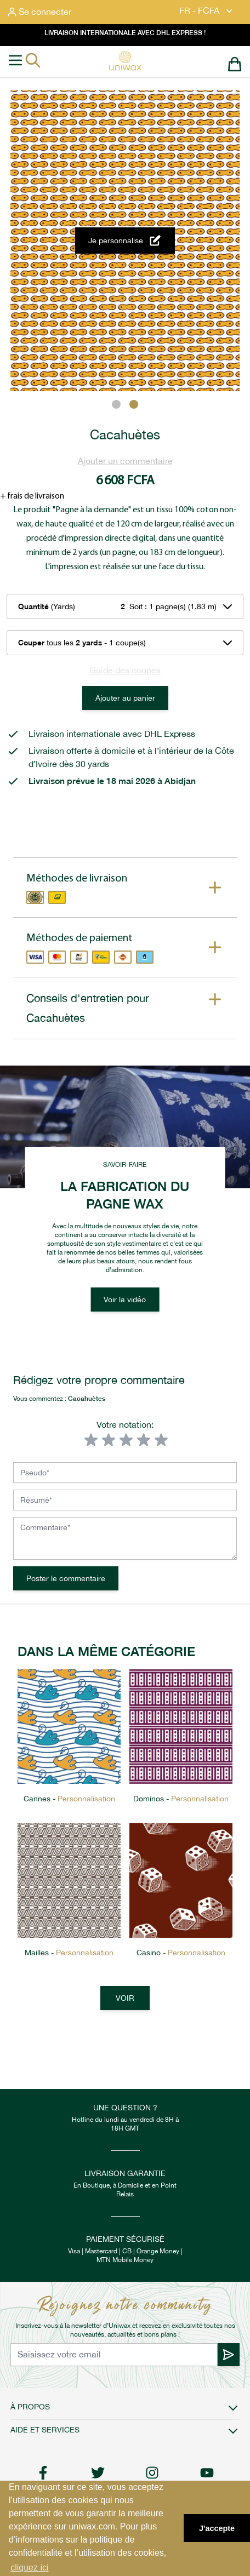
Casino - (181, 1952)
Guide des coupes (125, 670)
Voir (125, 1998)
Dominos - (181, 1798)
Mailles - (69, 1952)
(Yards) (46, 606)
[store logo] (125, 60)
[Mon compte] (39, 12)
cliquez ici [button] (29, 2567)
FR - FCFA (207, 10)
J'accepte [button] (217, 2528)
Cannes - (69, 1798)
